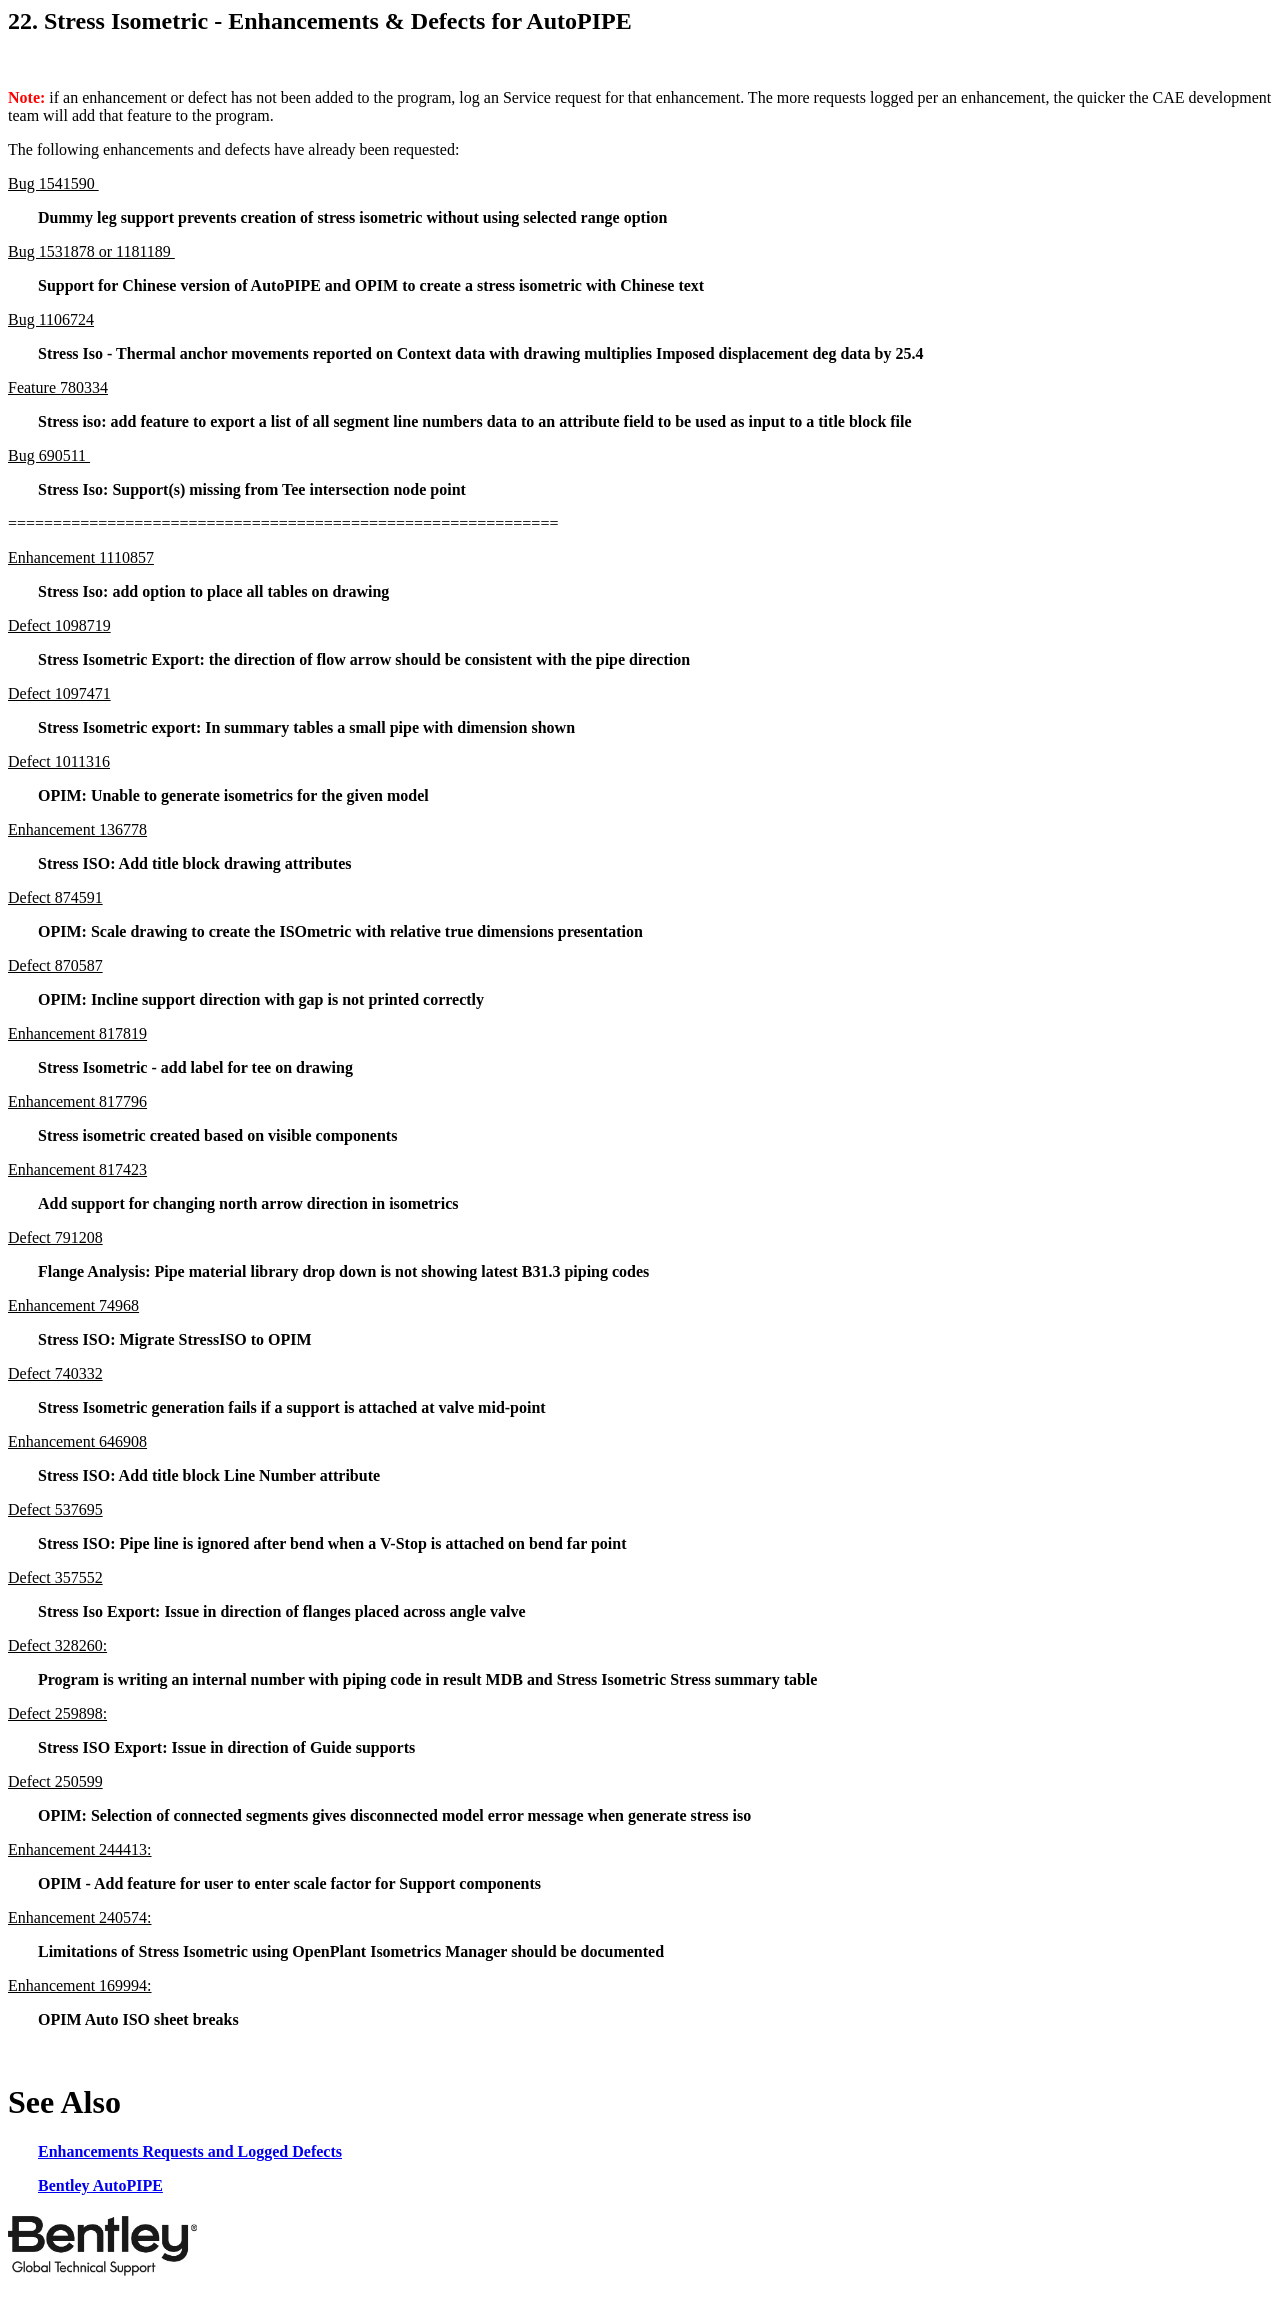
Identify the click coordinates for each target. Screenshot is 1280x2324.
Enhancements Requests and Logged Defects (190, 2151)
